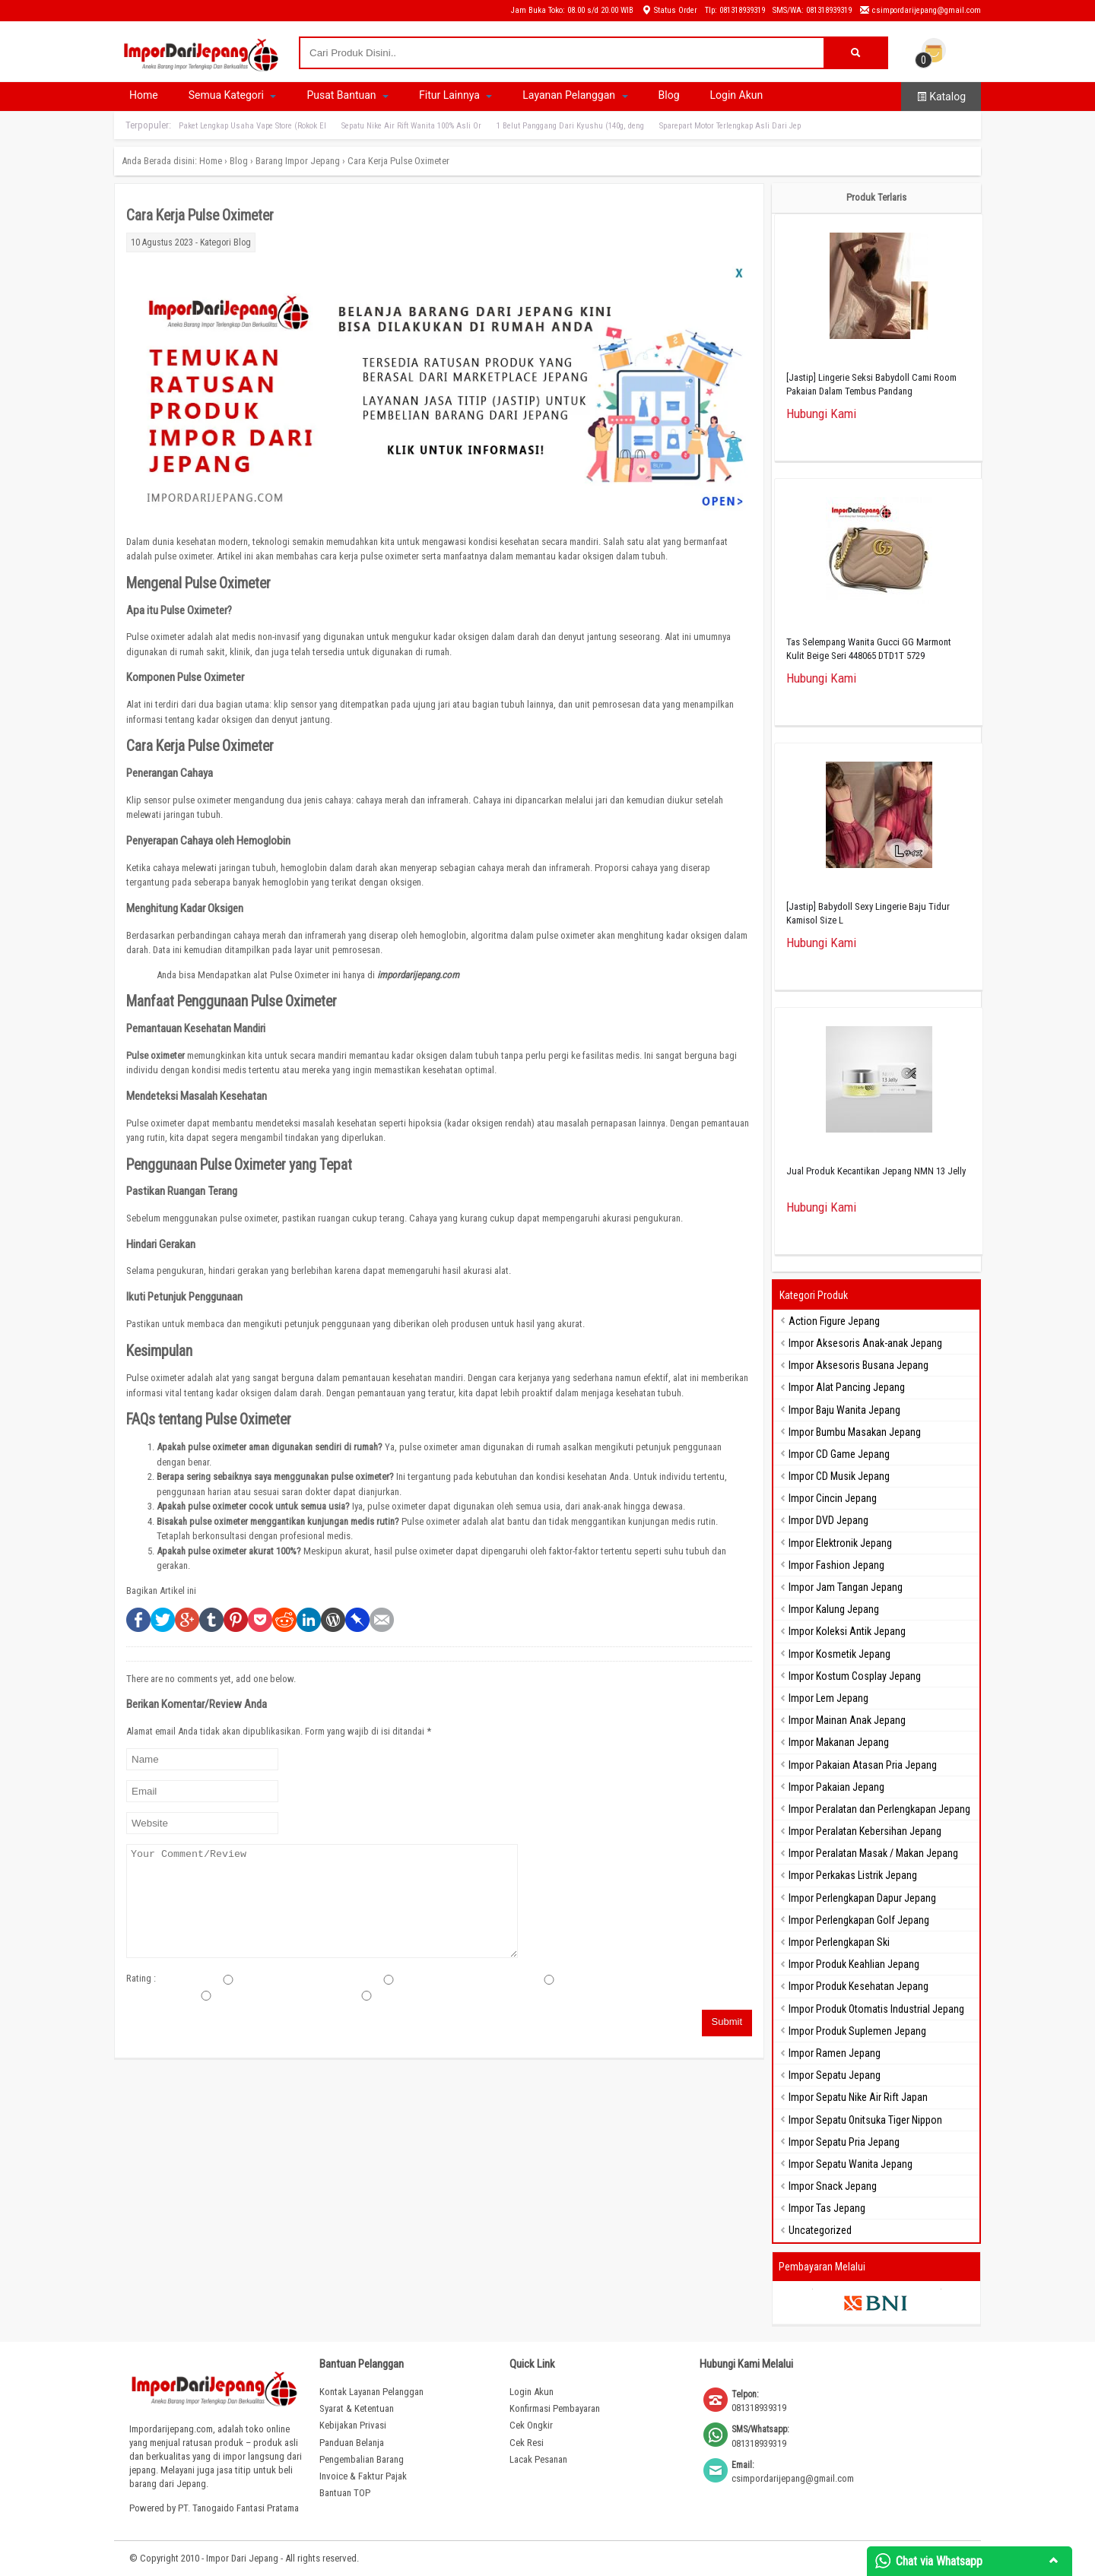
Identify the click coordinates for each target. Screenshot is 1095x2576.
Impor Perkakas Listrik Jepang (853, 1875)
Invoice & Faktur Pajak (363, 2476)
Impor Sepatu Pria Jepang (844, 2142)
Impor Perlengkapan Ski (839, 1942)
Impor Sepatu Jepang (835, 2075)
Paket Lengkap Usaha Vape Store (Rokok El (252, 126)
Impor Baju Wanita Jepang (844, 1410)
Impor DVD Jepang (828, 1520)
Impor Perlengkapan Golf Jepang (859, 1920)
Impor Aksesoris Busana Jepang (858, 1365)
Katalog (941, 96)
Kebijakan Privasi (352, 2425)
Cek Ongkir (531, 2425)
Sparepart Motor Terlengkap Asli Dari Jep (730, 126)
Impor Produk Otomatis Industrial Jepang (876, 2009)
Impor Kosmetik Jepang (839, 1654)
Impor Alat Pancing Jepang (847, 1387)
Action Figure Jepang (834, 1321)
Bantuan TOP (344, 2492)
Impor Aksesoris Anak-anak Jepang (865, 1343)
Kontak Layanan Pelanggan (371, 2391)
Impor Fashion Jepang (836, 1565)
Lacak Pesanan (538, 2459)
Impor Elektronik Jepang (840, 1543)
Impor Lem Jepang (828, 1698)
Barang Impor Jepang (298, 160)
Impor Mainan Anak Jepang (847, 1720)
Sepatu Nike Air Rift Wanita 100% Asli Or (411, 126)
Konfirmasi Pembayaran (554, 2408)
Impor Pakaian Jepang (836, 1787)
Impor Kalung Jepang (834, 1609)
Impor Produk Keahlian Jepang (854, 1964)
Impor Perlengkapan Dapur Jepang (862, 1898)
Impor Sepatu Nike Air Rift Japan (858, 2097)
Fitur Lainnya (455, 95)
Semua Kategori (233, 95)
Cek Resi (526, 2442)
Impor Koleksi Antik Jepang (847, 1631)
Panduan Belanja (351, 2442)
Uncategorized (820, 2230)
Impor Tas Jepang (827, 2208)
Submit (727, 2021)
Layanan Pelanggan (574, 95)
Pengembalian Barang (361, 2459)
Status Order (669, 10)
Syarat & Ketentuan (356, 2408)
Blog (669, 95)
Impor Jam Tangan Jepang (846, 1587)
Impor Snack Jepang (833, 2186)
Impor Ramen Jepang (835, 2053)
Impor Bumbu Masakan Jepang (855, 1432)
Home (143, 95)
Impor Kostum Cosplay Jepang (855, 1676)
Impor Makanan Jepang (839, 1742)
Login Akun (736, 95)
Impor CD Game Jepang (839, 1454)
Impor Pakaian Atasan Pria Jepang (863, 1765)
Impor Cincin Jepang (833, 1498)
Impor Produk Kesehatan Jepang (858, 1986)
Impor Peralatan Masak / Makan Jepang (873, 1853)
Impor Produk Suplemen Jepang (857, 2031)
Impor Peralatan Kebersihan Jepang (865, 1831)
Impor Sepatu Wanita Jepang (850, 2164)
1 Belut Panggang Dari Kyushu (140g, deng (570, 126)
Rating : (141, 1978)
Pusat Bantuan (347, 95)
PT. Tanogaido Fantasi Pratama (238, 2508)
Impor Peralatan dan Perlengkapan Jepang (879, 1809)
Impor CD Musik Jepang (839, 1476)
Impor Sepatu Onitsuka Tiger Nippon (865, 2120)
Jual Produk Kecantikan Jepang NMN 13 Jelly (876, 1171)
